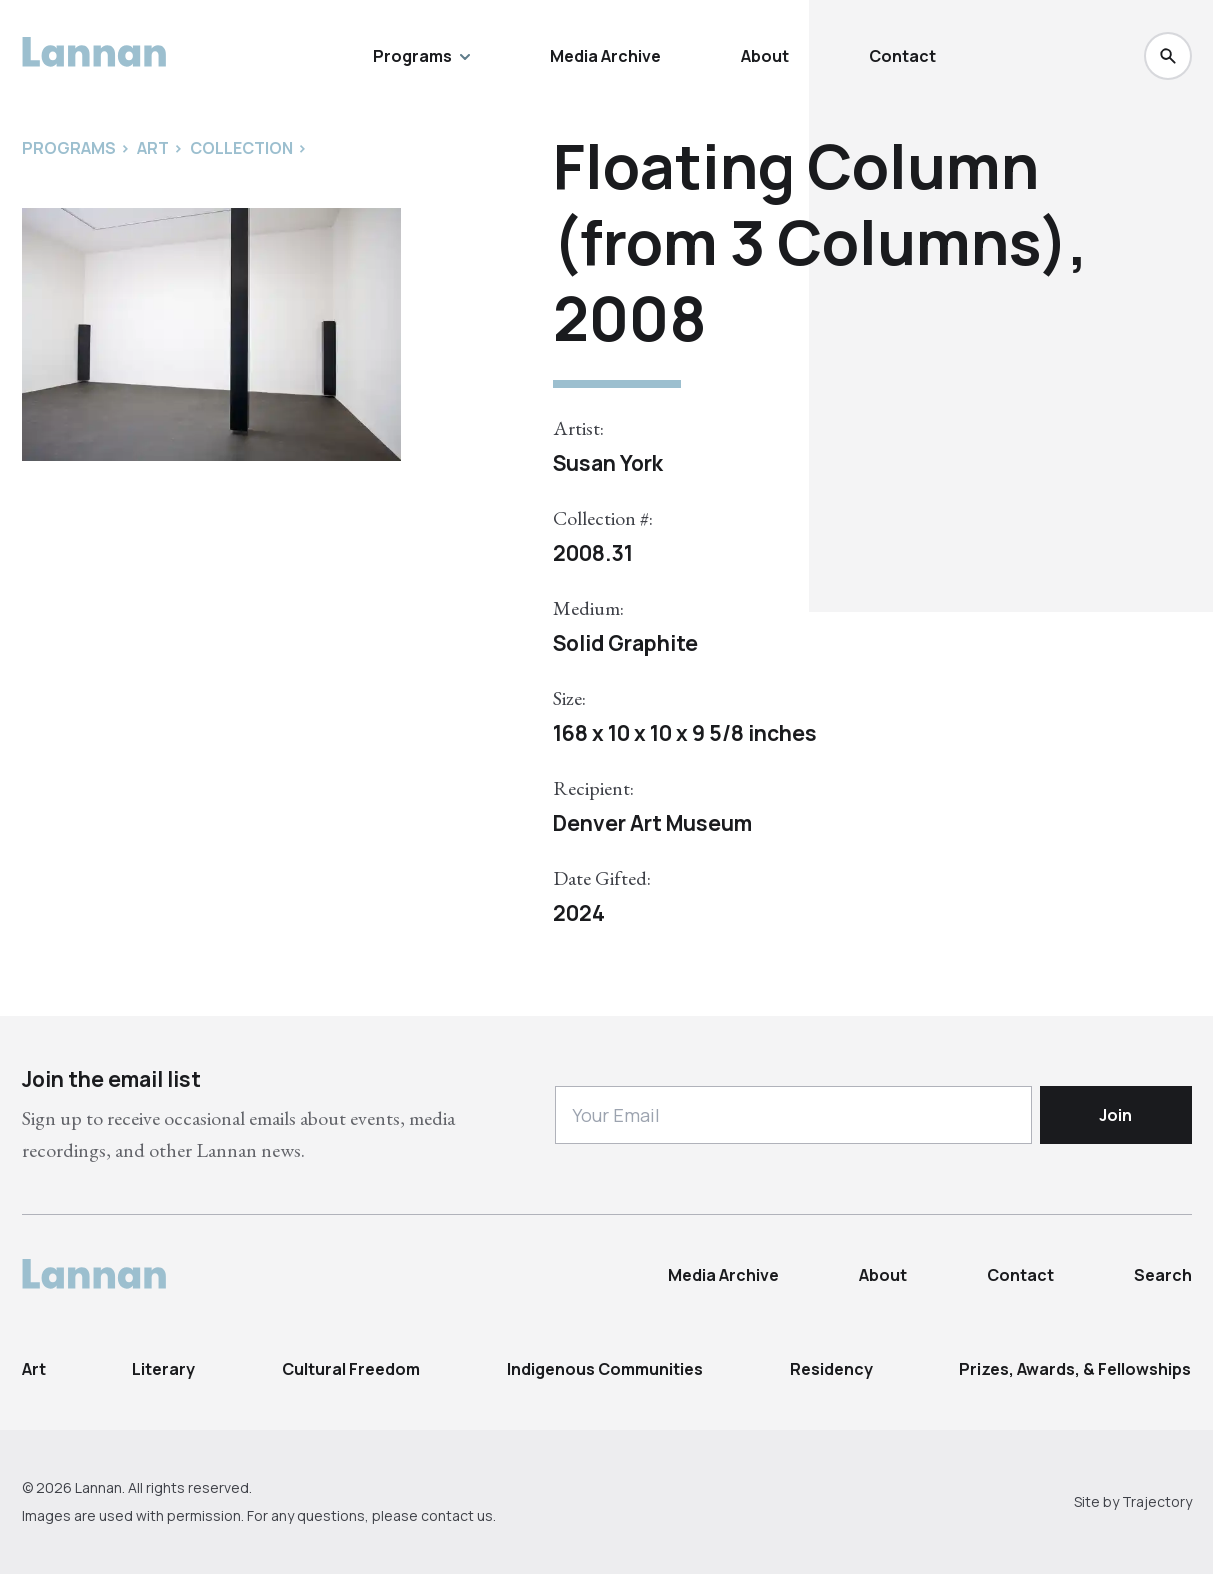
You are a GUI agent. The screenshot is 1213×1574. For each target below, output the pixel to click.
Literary (163, 1369)
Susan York (608, 463)
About (765, 56)
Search (1163, 1275)
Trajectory (1157, 1501)
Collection (241, 148)
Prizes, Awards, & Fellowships (1075, 1369)
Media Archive (605, 56)
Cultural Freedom (351, 1369)
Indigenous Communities (605, 1369)
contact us (457, 1515)
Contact (902, 56)
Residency (831, 1369)
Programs (421, 56)
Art (34, 1369)
